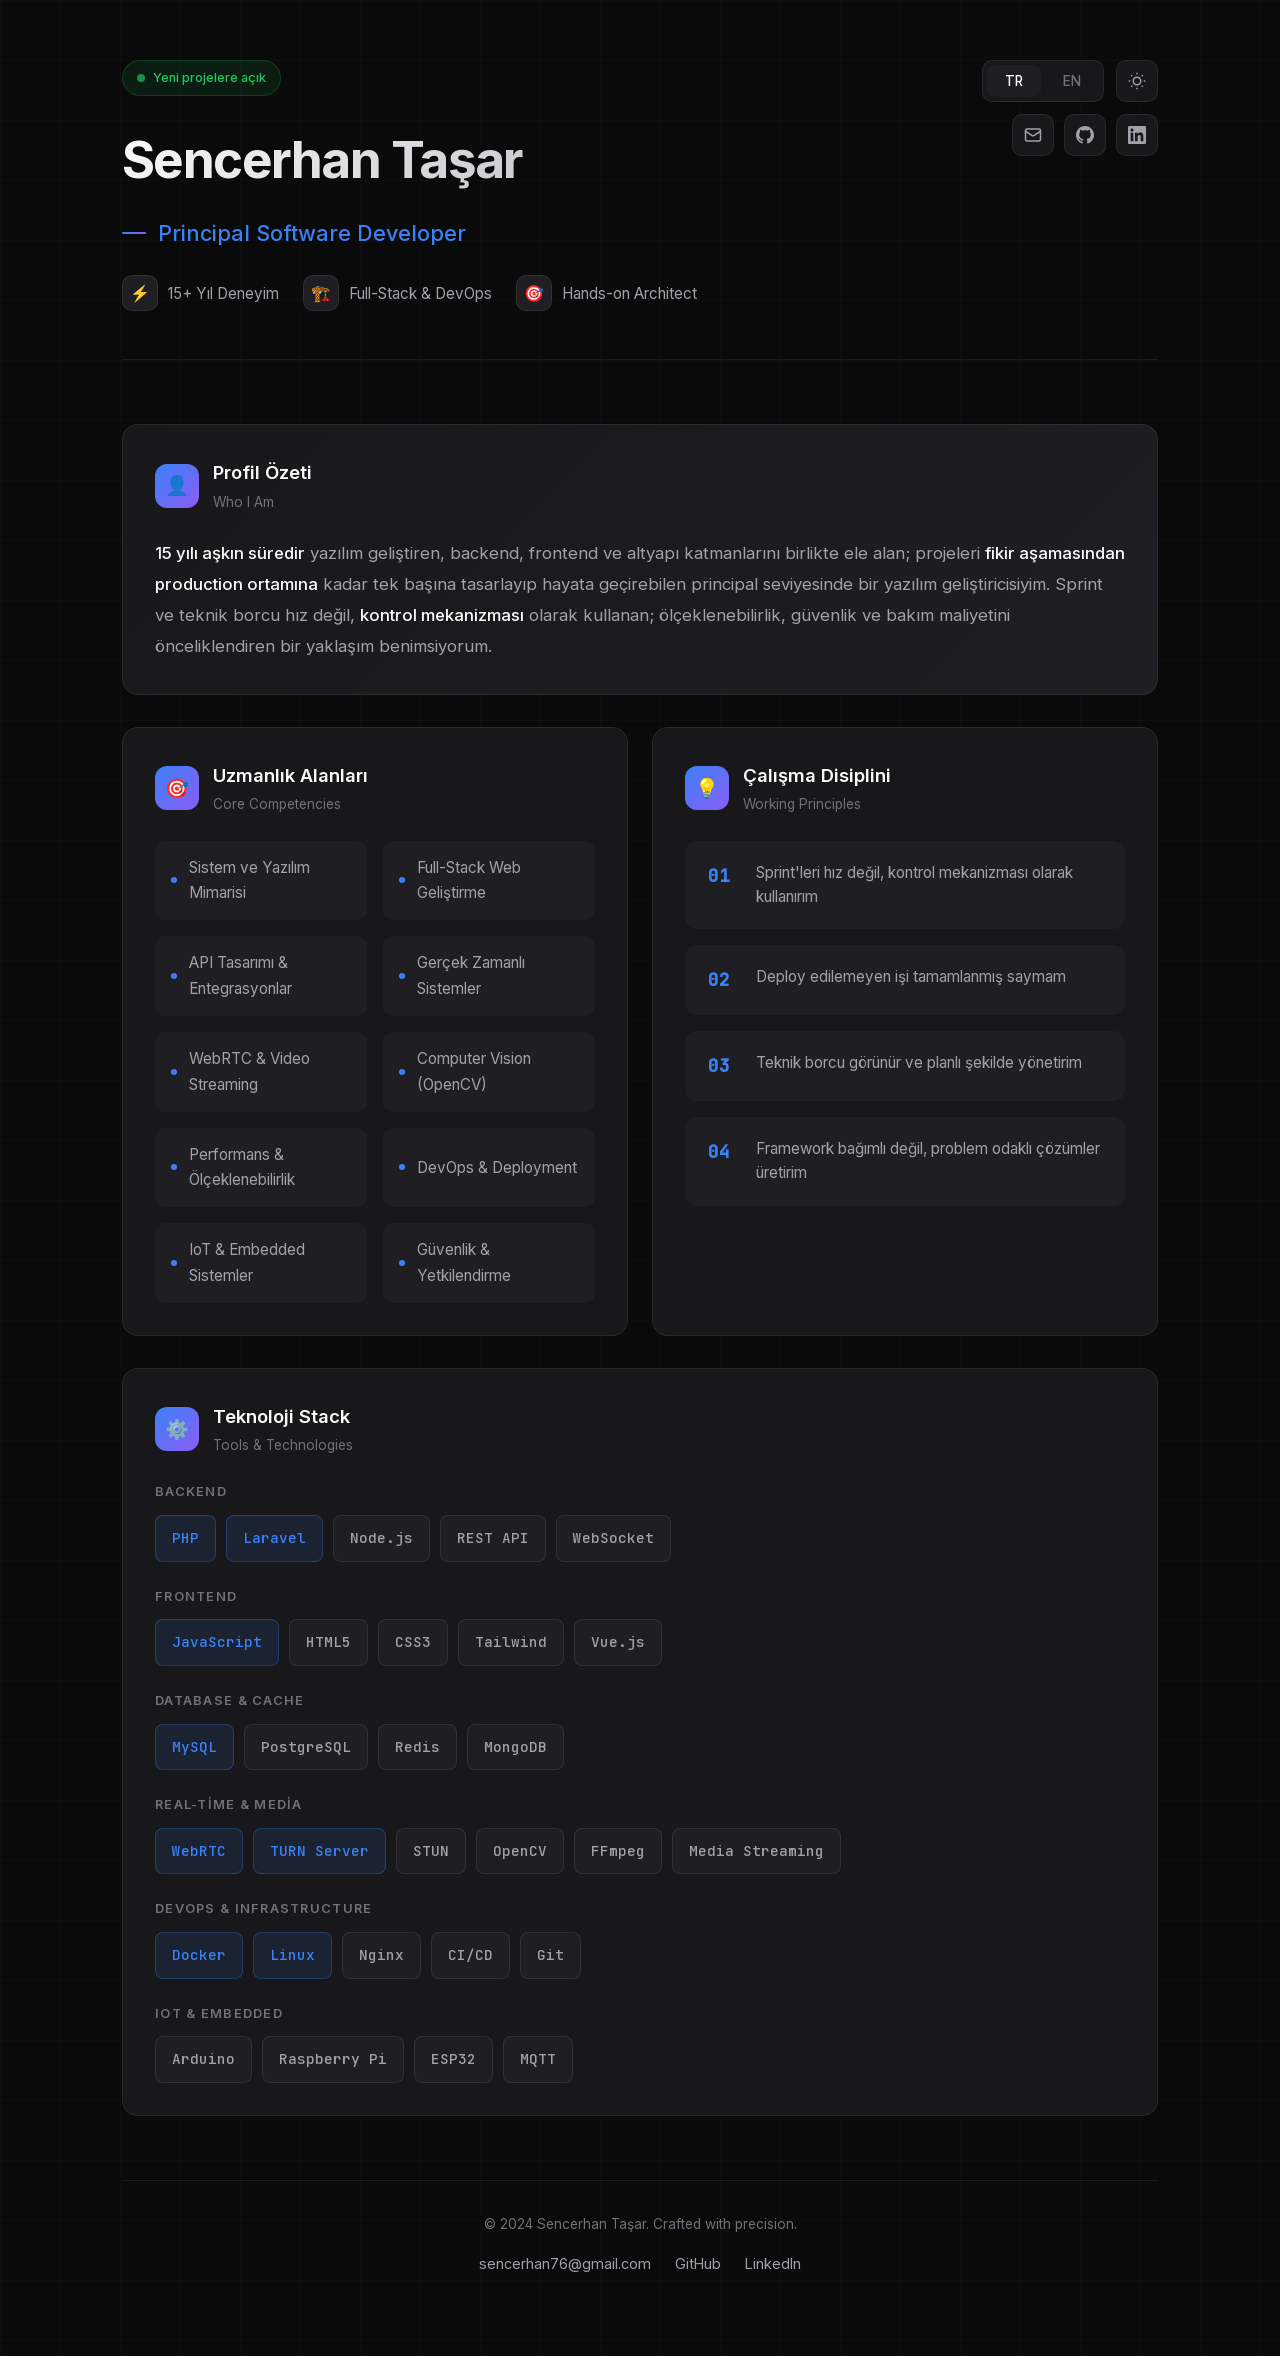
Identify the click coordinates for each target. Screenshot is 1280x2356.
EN (1072, 81)
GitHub (698, 2263)
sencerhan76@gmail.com (565, 2263)
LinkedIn (773, 2263)
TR (1014, 81)
